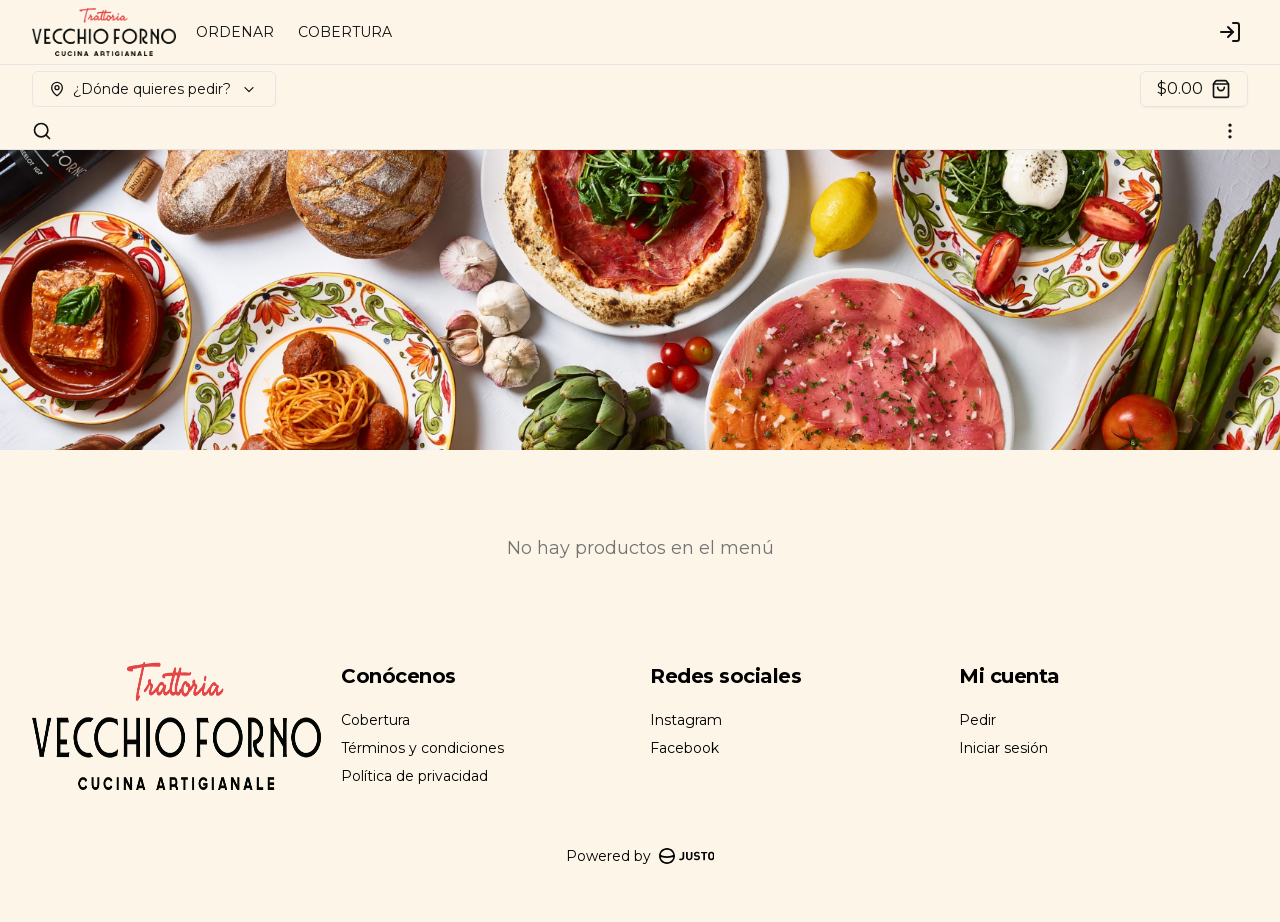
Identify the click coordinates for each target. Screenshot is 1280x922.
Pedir (977, 720)
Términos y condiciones (422, 748)
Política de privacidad (414, 776)
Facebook (684, 748)
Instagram (686, 720)
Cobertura (375, 720)
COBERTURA (345, 32)
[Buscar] (42, 131)
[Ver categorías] (1230, 131)
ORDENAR (235, 32)
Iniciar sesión (1003, 748)
